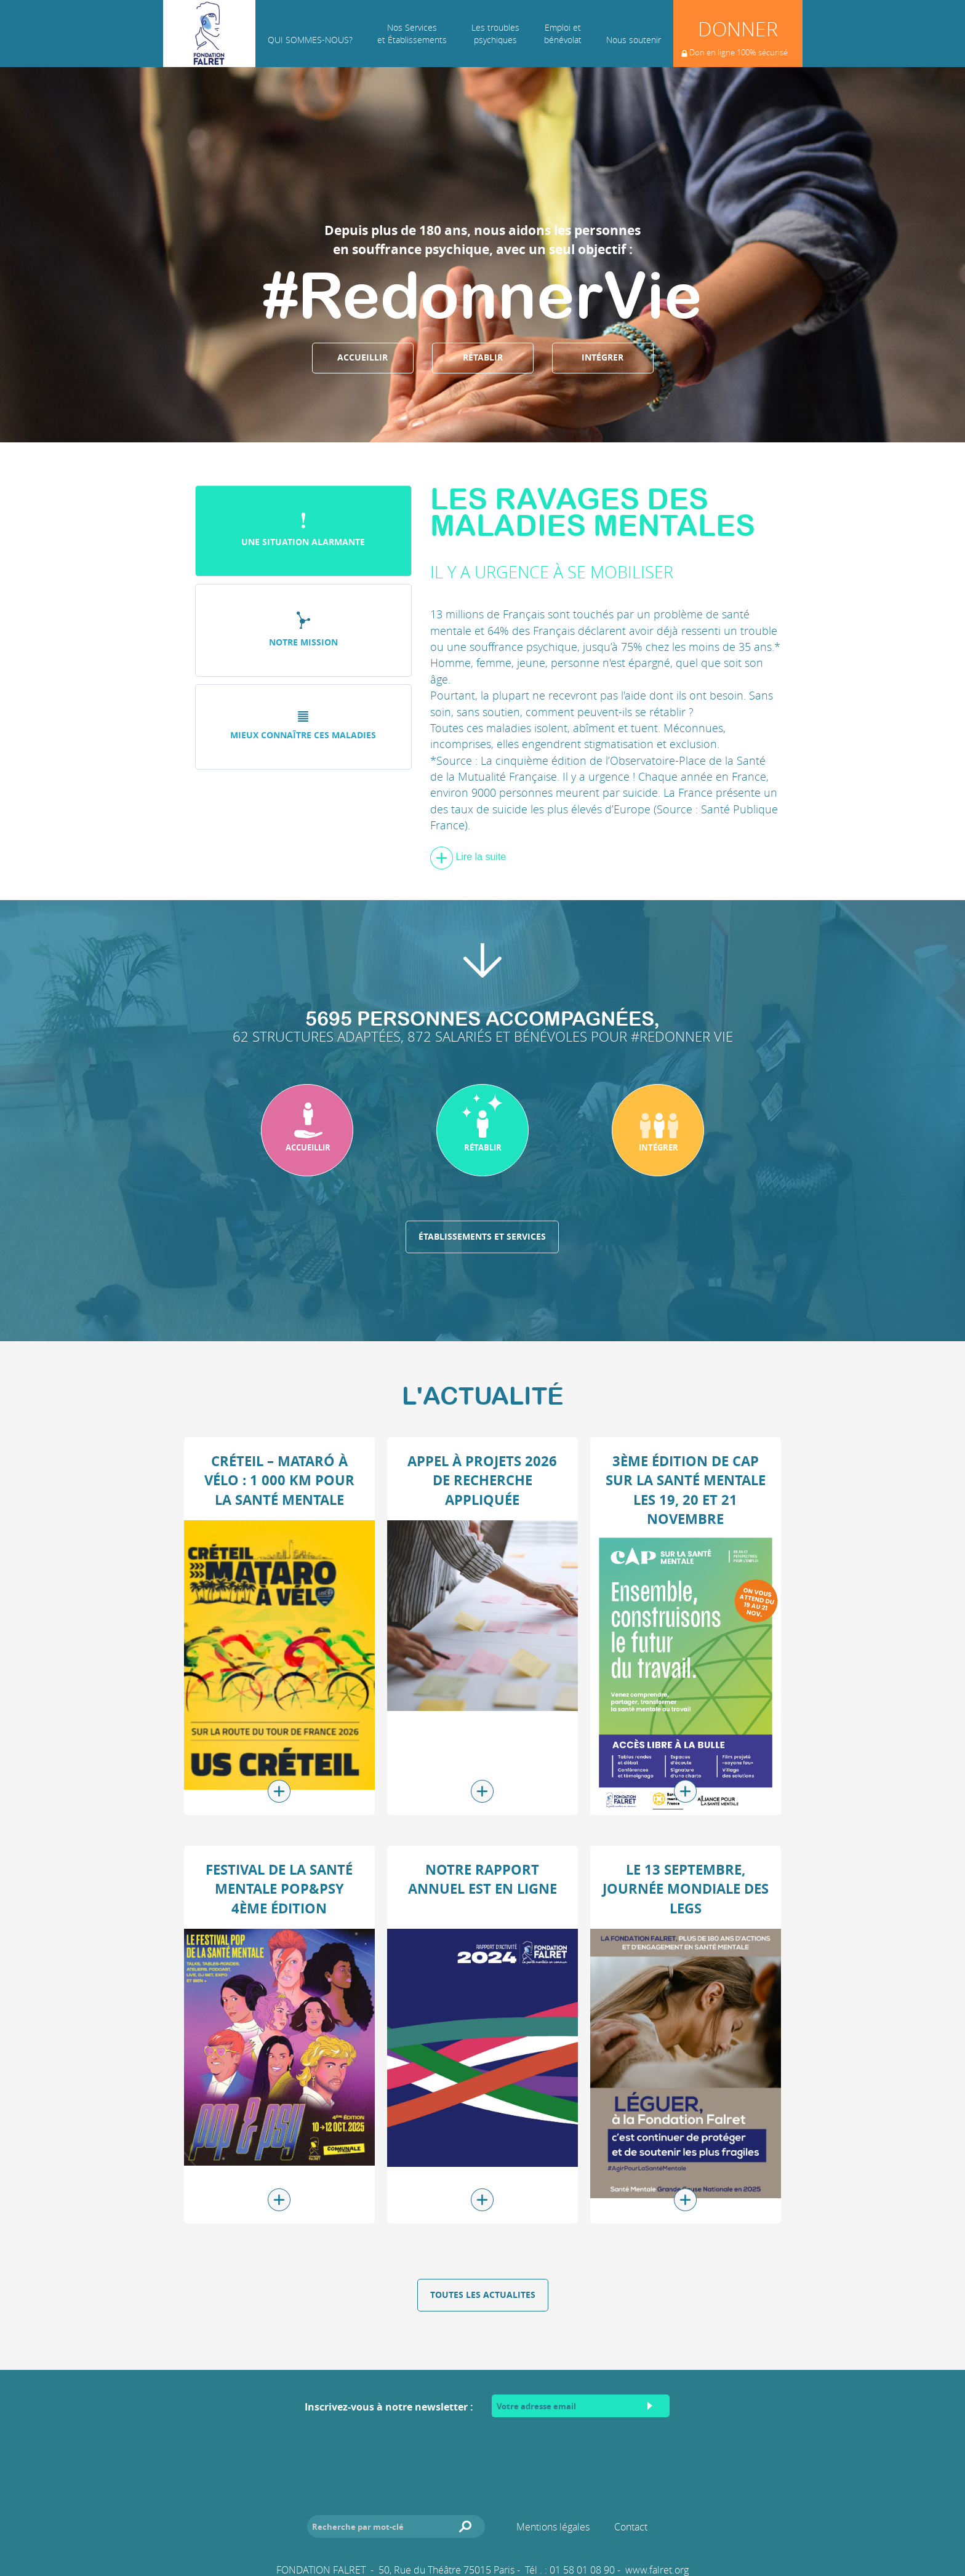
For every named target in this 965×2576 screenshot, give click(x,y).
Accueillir (362, 357)
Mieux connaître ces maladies (303, 726)
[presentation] (482, 2454)
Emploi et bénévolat (563, 34)
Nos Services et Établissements (412, 34)
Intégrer (602, 357)
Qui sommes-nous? (310, 40)
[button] (307, 1130)
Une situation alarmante (303, 530)
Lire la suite (468, 856)
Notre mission (303, 629)
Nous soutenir (633, 40)
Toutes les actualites (482, 2295)
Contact (630, 2527)
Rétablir (483, 357)
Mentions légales (553, 2527)
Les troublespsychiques (495, 34)
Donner (734, 41)
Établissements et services (482, 1236)
